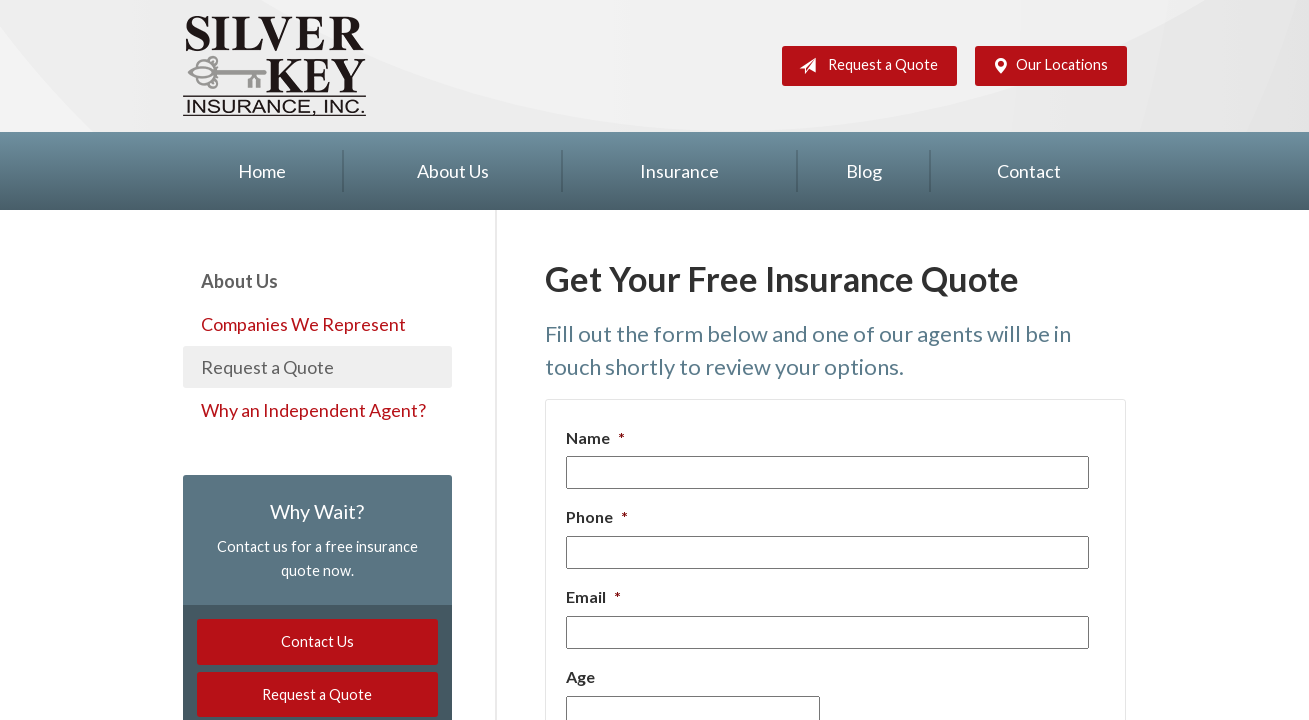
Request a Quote (864, 66)
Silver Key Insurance (274, 66)
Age (580, 676)
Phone (597, 516)
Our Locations (1046, 66)
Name (595, 437)
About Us (453, 171)
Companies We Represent (303, 324)
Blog (864, 171)
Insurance (679, 171)
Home (262, 171)
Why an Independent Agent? (313, 410)
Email (593, 596)
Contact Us (317, 641)
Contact (1029, 171)
